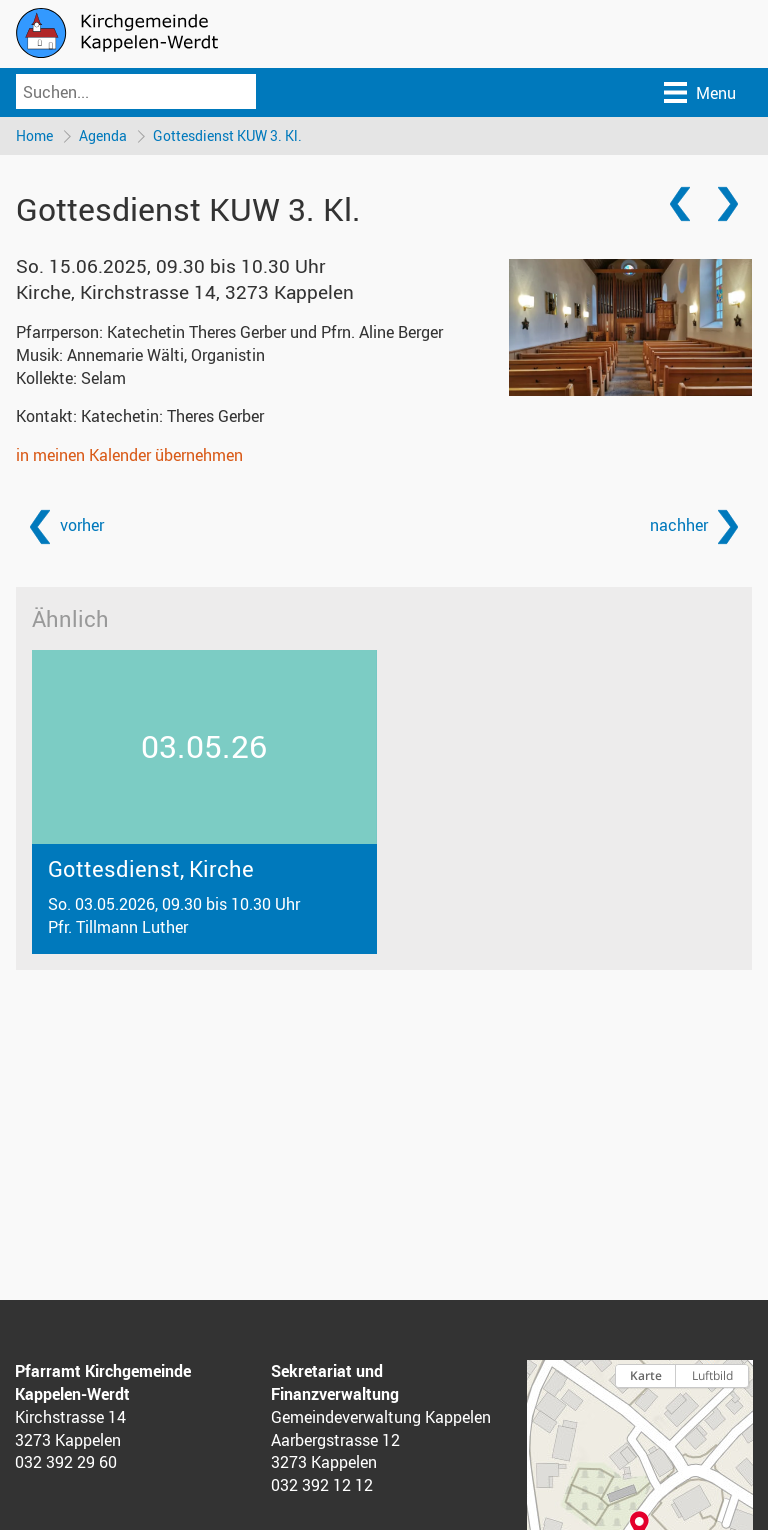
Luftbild (712, 1375)
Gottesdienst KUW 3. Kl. (227, 135)
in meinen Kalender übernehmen (129, 455)
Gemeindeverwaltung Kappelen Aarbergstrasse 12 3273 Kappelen (381, 1439)
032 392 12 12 (322, 1485)
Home (34, 135)
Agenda (103, 135)
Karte (646, 1375)
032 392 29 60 (66, 1462)
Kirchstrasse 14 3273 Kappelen (70, 1428)
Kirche (185, 292)
